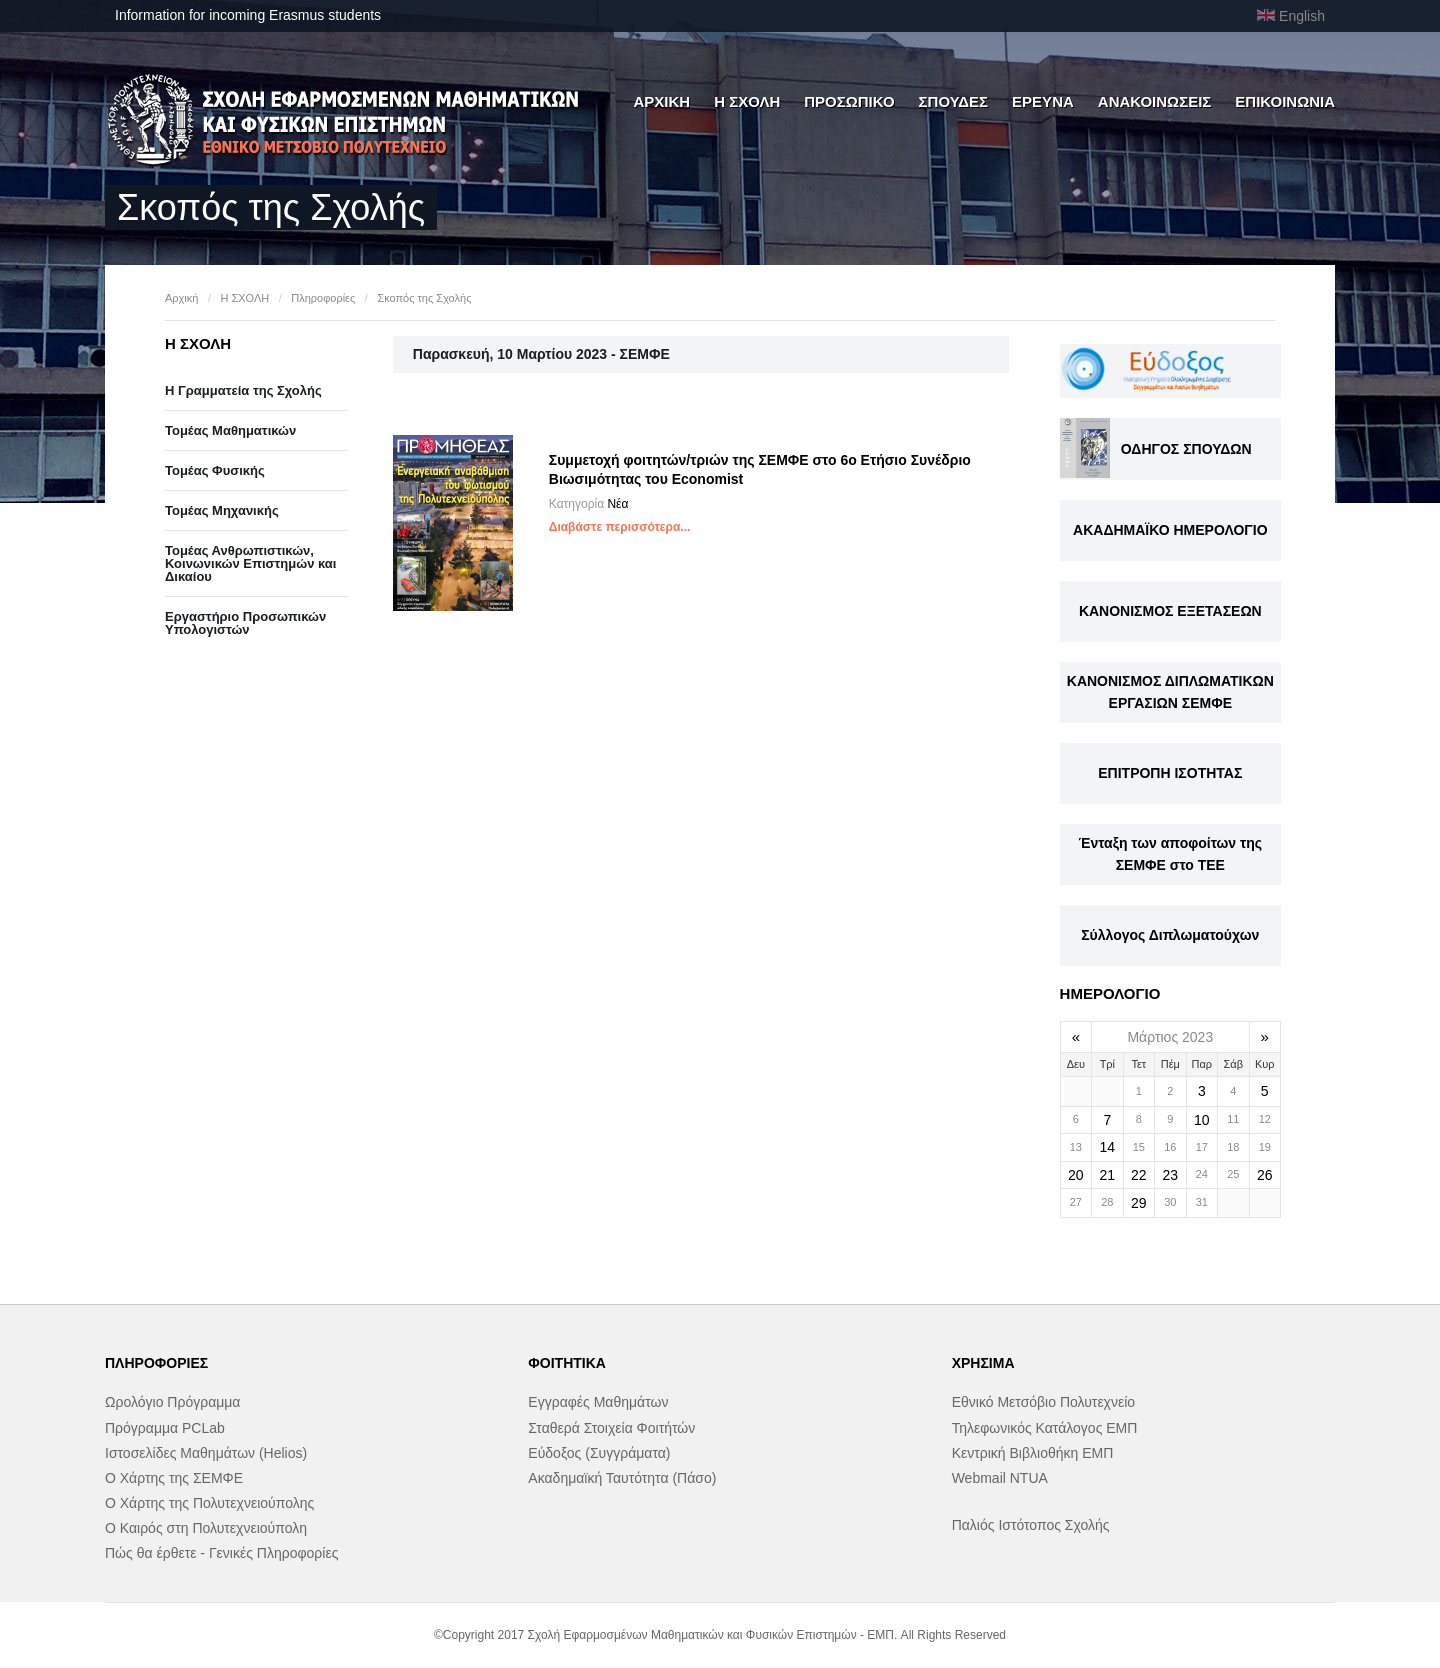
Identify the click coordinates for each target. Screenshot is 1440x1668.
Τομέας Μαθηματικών (230, 430)
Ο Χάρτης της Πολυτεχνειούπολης (209, 1503)
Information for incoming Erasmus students (248, 15)
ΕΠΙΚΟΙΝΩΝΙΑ (1285, 101)
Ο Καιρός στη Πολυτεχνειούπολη (206, 1528)
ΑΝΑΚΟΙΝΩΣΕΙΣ (1155, 101)
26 (1265, 1175)
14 (1108, 1147)
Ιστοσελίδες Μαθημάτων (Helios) (206, 1453)
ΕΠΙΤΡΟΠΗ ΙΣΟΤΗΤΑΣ (1170, 773)
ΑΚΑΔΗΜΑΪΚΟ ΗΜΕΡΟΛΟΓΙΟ (1170, 530)
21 (1108, 1175)
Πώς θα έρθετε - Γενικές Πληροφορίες (221, 1553)
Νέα (617, 504)
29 (1139, 1203)
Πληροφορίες (323, 298)
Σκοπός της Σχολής (424, 298)
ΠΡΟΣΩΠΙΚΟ (849, 101)
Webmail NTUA (1000, 1478)
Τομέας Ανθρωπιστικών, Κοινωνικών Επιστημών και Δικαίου (250, 563)
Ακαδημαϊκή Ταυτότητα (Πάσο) (622, 1478)
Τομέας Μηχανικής (222, 510)
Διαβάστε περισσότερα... (620, 527)
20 (1076, 1175)
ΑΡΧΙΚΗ (661, 101)
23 (1171, 1175)
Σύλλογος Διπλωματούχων (1170, 935)
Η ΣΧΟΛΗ (747, 101)
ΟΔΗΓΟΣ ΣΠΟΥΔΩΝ (1186, 449)
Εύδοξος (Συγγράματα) (599, 1453)
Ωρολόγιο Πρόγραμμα (172, 1402)
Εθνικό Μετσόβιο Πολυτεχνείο (1043, 1402)
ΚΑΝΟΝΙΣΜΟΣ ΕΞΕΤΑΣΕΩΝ (1170, 611)
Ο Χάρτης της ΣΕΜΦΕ (174, 1478)
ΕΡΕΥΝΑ (1043, 101)
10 (1202, 1120)
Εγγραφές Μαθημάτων (598, 1402)
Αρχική (181, 298)
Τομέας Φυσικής (215, 470)
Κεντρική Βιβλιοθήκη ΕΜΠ (1033, 1453)
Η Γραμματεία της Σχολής (243, 390)
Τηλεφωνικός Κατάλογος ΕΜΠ (1045, 1428)
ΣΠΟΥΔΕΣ (954, 101)
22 (1139, 1175)
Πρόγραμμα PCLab (165, 1428)
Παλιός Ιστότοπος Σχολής (1031, 1525)
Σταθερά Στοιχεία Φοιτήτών (611, 1428)
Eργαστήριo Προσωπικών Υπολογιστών (245, 623)
